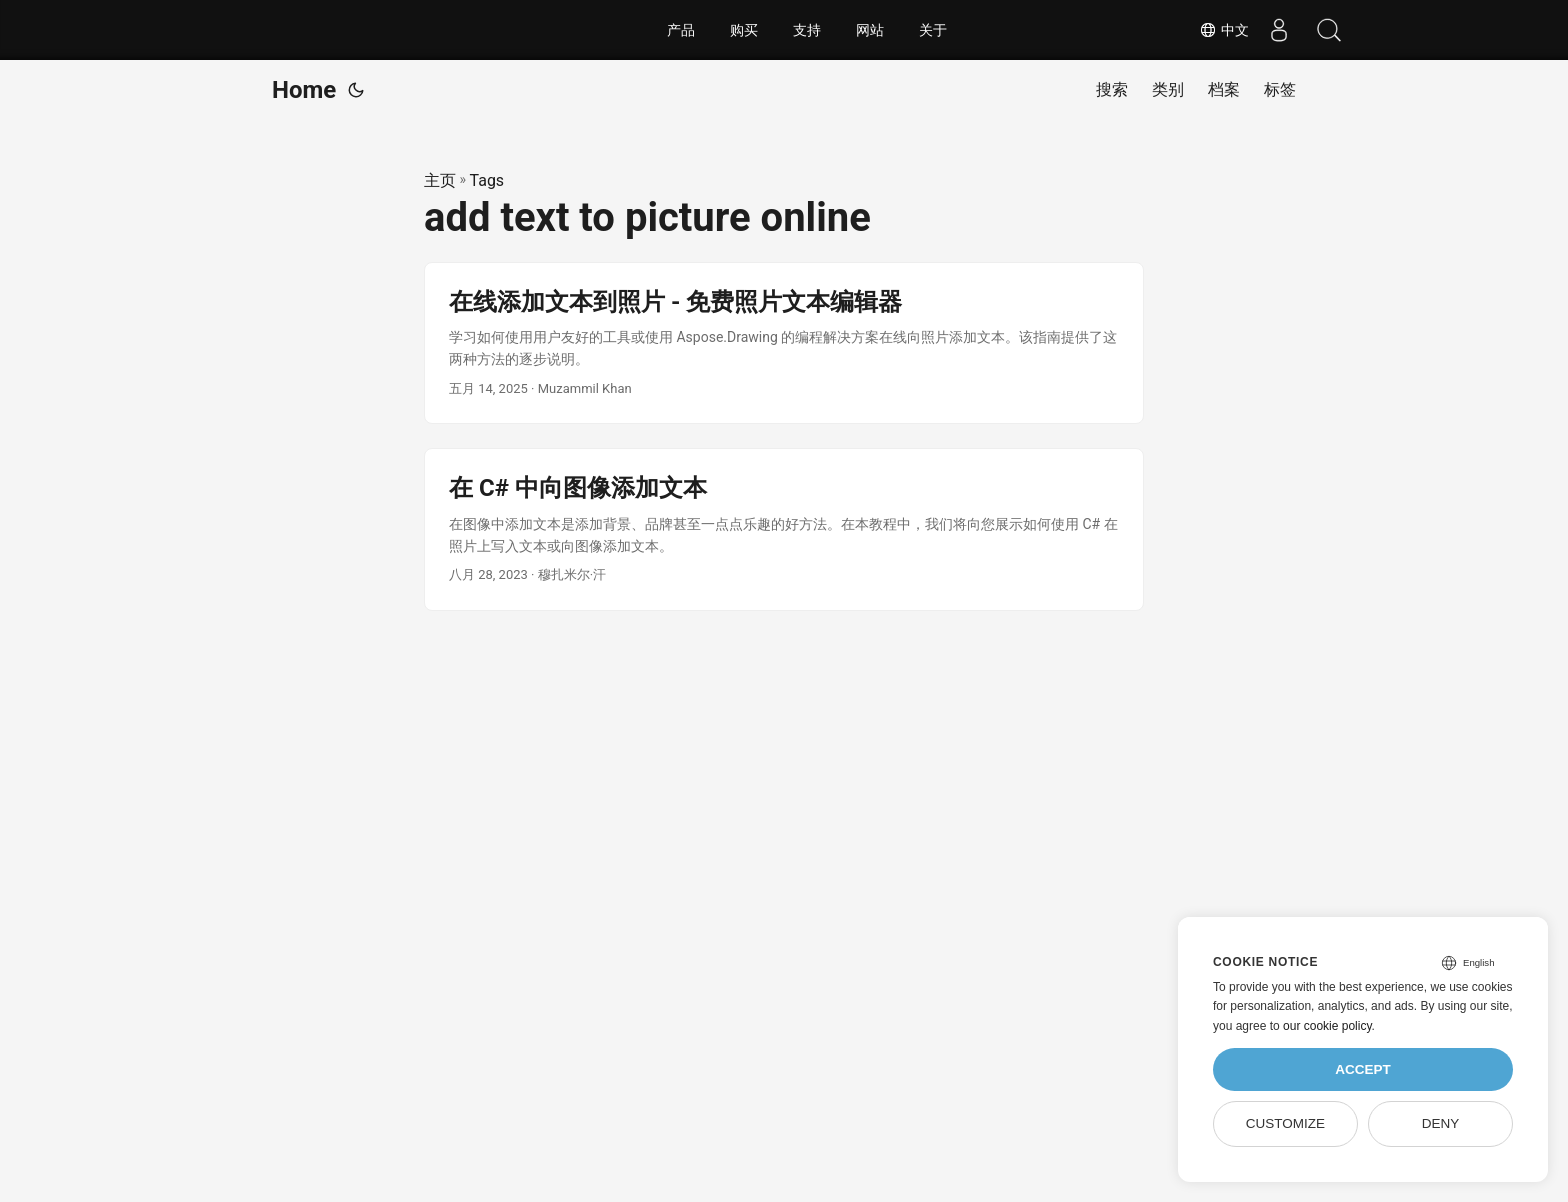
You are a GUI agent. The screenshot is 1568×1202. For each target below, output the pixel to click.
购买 (744, 30)
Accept (1363, 1069)
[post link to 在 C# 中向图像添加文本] (784, 529)
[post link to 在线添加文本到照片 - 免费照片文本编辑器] (784, 343)
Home (304, 90)
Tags (487, 180)
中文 (1224, 30)
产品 (681, 30)
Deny (1441, 1123)
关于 (933, 30)
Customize (1285, 1123)
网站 (870, 30)
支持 (807, 30)
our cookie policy (1327, 1026)
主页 (440, 180)
